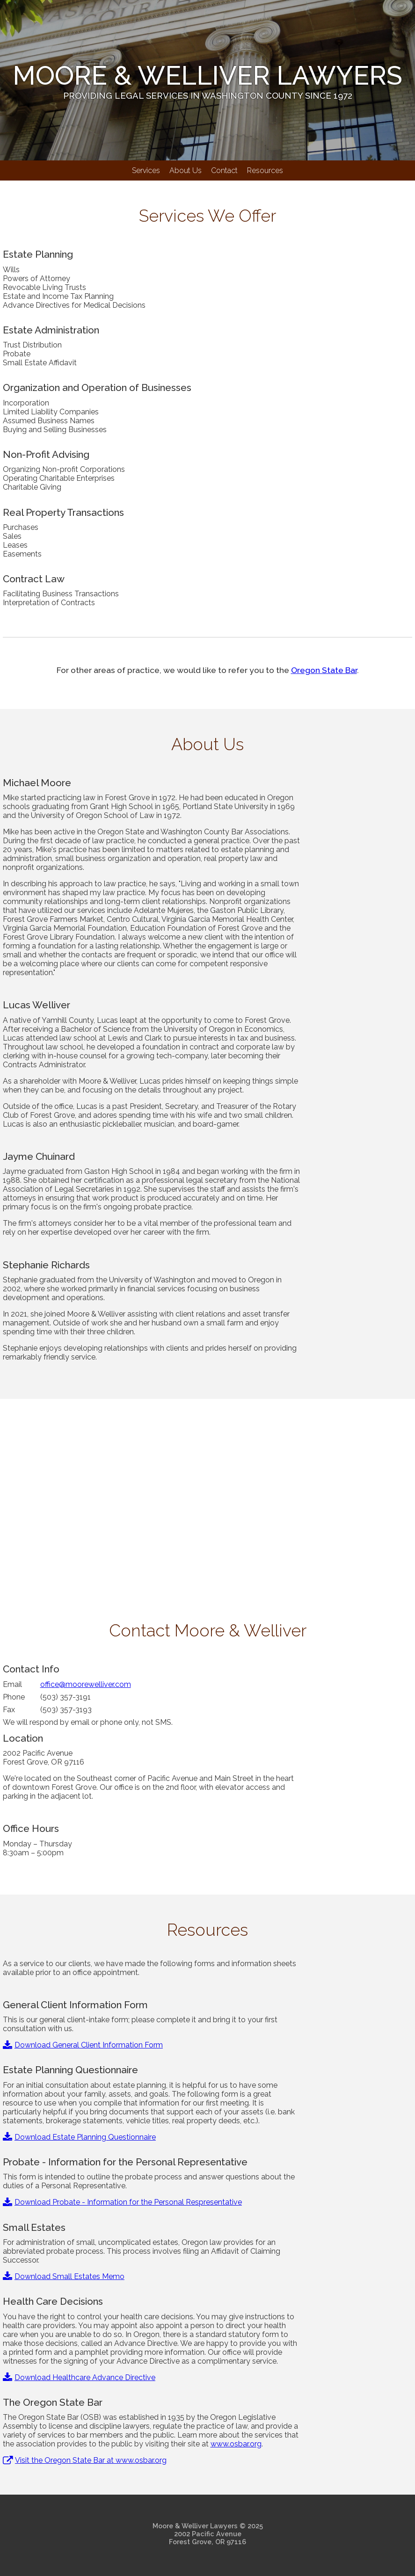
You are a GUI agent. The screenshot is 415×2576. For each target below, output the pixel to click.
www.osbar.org (236, 2443)
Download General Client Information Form (83, 2045)
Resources (265, 170)
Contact (224, 170)
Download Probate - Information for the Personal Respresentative (122, 2202)
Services (146, 170)
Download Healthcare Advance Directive (79, 2377)
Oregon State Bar (324, 670)
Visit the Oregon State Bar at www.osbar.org (85, 2460)
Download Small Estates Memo (63, 2276)
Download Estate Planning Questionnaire (79, 2137)
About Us (185, 170)
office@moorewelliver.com (85, 1684)
